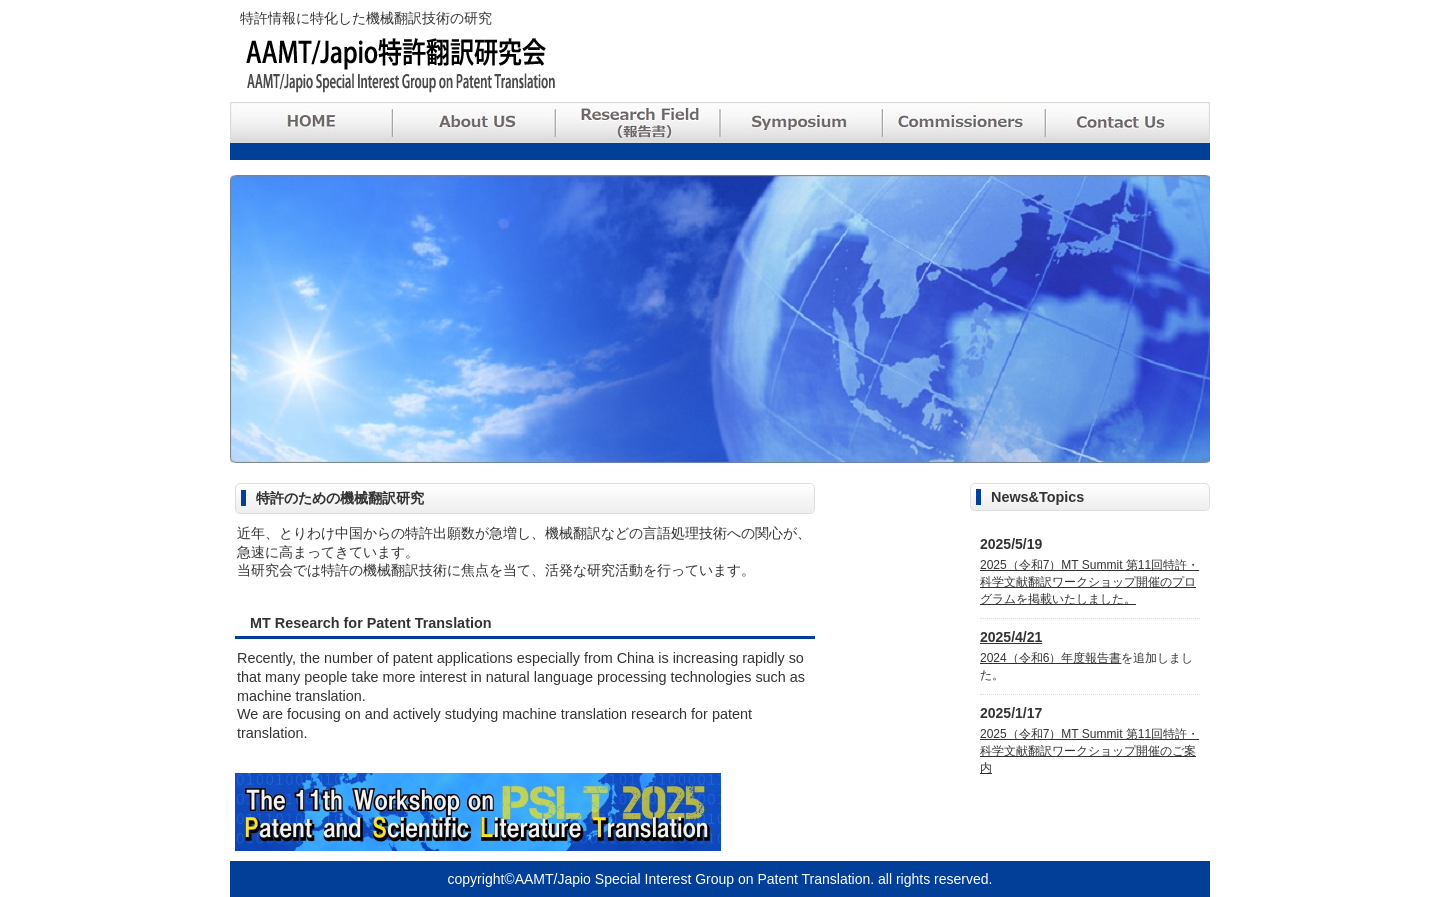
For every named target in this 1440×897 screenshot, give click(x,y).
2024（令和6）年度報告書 (1050, 658)
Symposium (804, 122)
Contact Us (1130, 122)
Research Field (640, 122)
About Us (476, 122)
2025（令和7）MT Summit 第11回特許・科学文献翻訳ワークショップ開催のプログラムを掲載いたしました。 (1089, 582)
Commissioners (968, 122)
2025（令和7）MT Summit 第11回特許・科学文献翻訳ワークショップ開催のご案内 (1089, 751)
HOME (312, 122)
